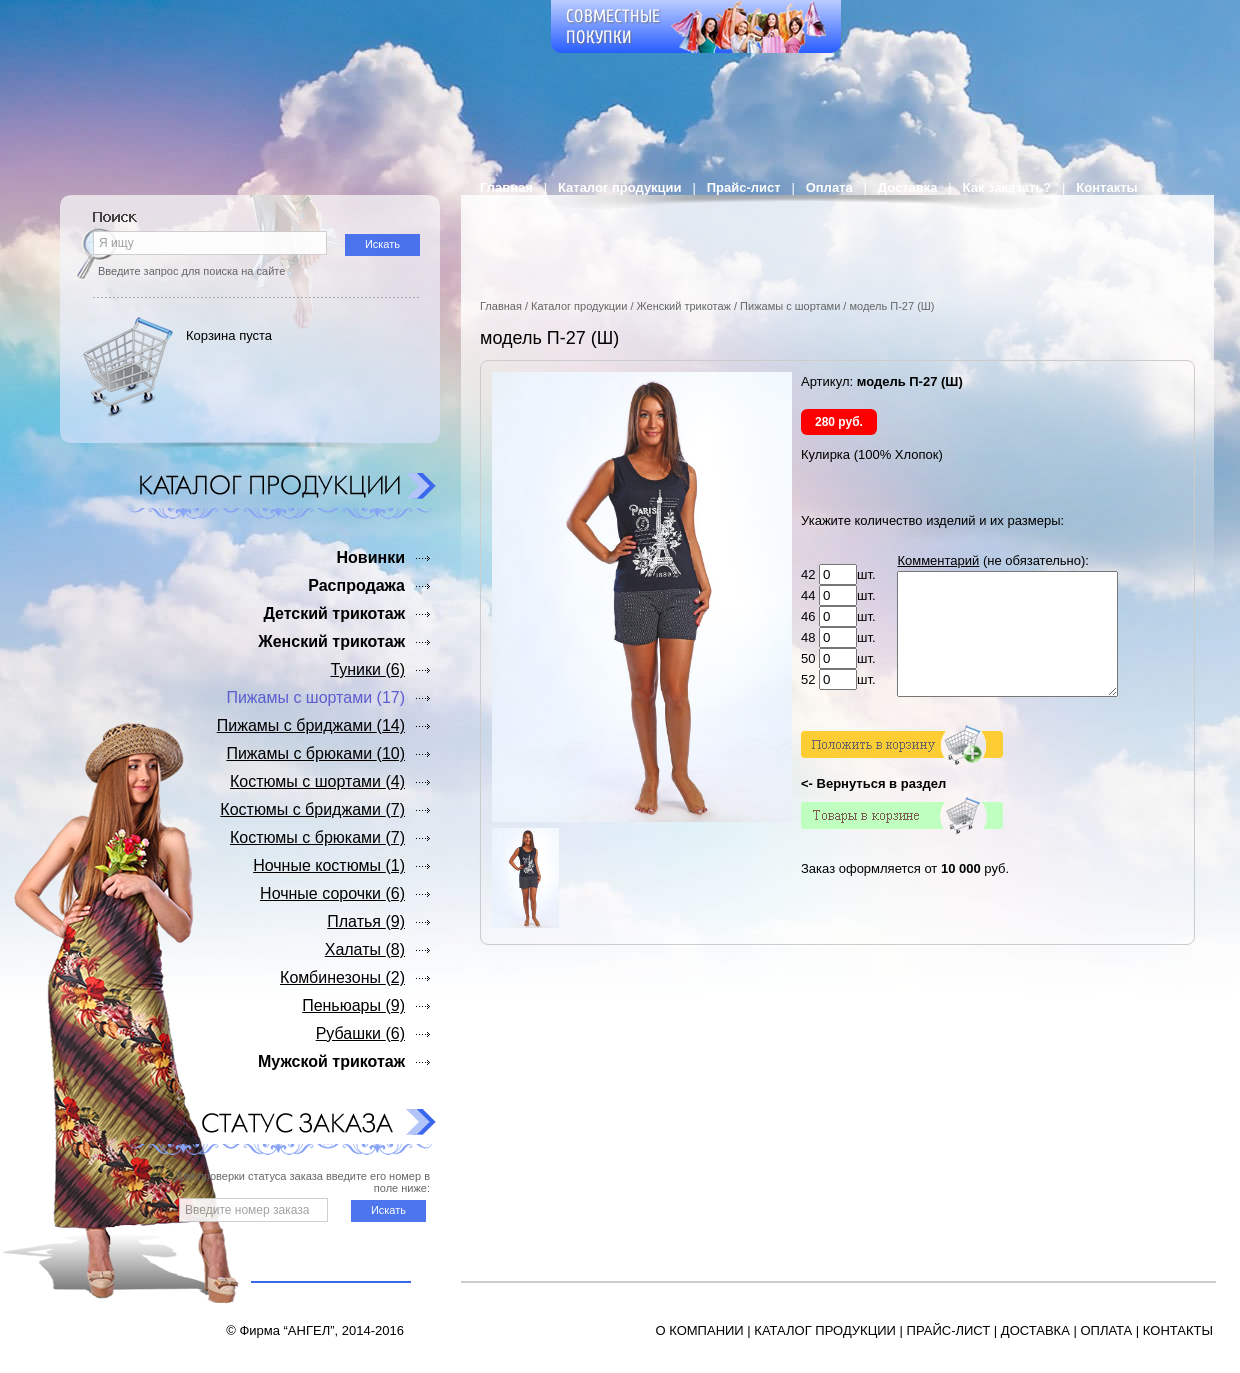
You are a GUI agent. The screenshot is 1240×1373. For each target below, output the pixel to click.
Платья (366, 921)
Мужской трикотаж (331, 1061)
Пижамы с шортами (790, 306)
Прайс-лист (744, 187)
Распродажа (356, 585)
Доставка (908, 187)
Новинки (370, 557)
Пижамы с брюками (315, 753)
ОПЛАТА (1106, 1330)
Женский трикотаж (684, 306)
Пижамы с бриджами (311, 725)
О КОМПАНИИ (700, 1330)
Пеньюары (353, 1005)
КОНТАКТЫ (1178, 1330)
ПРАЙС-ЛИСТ (949, 1330)
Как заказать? (1007, 187)
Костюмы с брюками (317, 837)
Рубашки (360, 1033)
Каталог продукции (620, 187)
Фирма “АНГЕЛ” (286, 1330)
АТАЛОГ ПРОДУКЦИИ (829, 1330)
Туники (367, 669)
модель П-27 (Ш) (891, 306)
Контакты (1106, 187)
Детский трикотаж (334, 613)
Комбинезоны (342, 977)
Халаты (365, 949)
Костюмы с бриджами (312, 809)
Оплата (829, 187)
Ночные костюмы (329, 865)
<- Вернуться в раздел (873, 807)
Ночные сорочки (332, 893)
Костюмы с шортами (317, 781)
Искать (382, 244)
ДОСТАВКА (1035, 1330)
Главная (506, 187)
